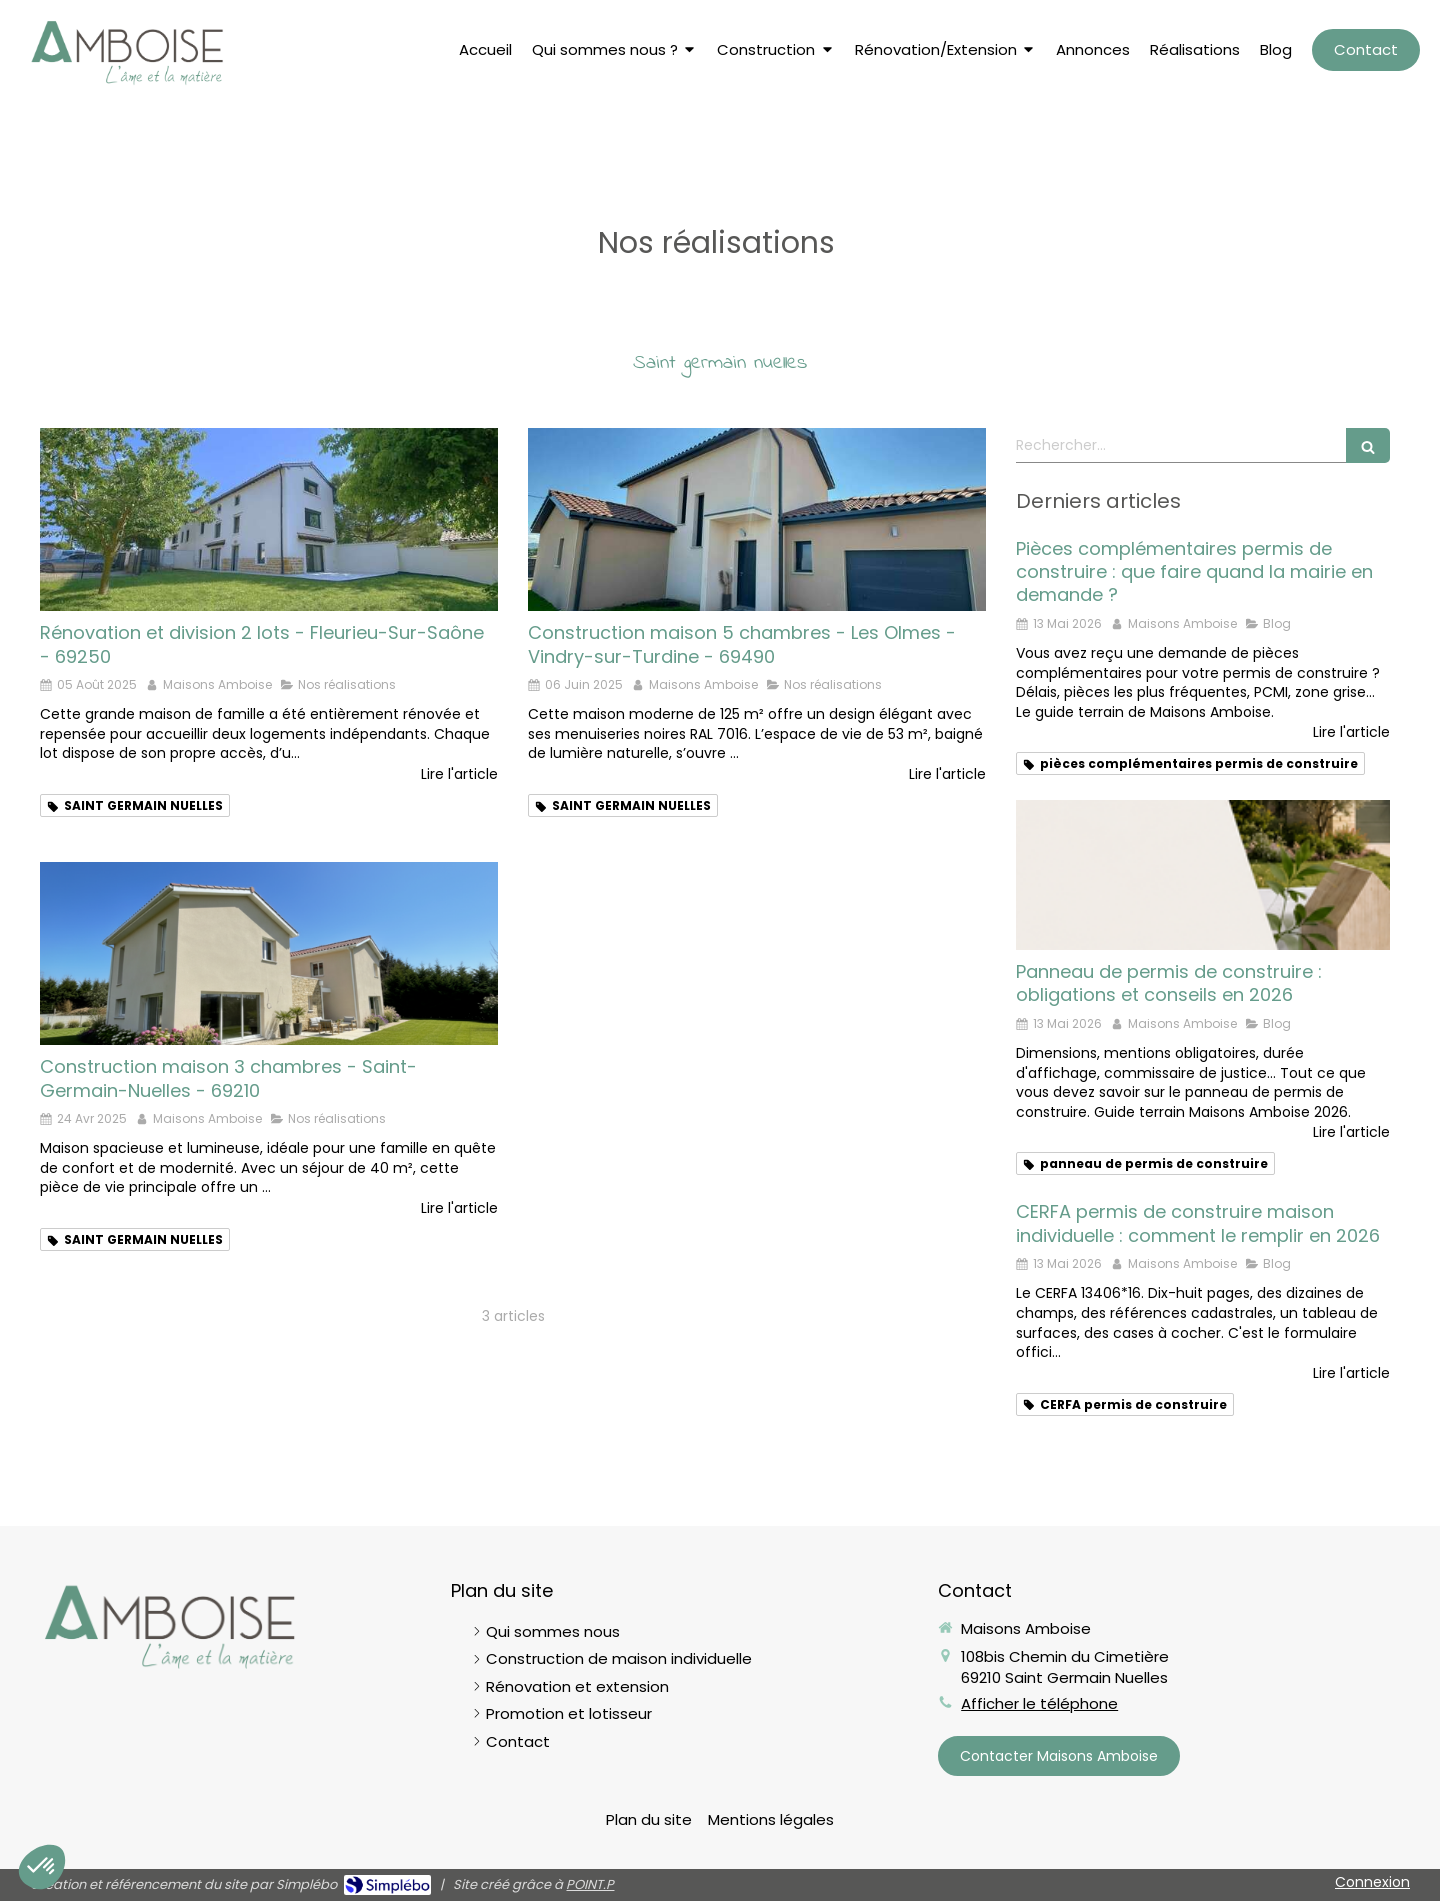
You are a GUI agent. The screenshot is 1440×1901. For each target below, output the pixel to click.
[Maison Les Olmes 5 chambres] (757, 519)
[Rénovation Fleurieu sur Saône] (269, 519)
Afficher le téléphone (1039, 1703)
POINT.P (590, 1884)
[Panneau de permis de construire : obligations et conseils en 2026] (1203, 875)
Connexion (1372, 1882)
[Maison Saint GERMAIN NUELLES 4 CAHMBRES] (269, 953)
